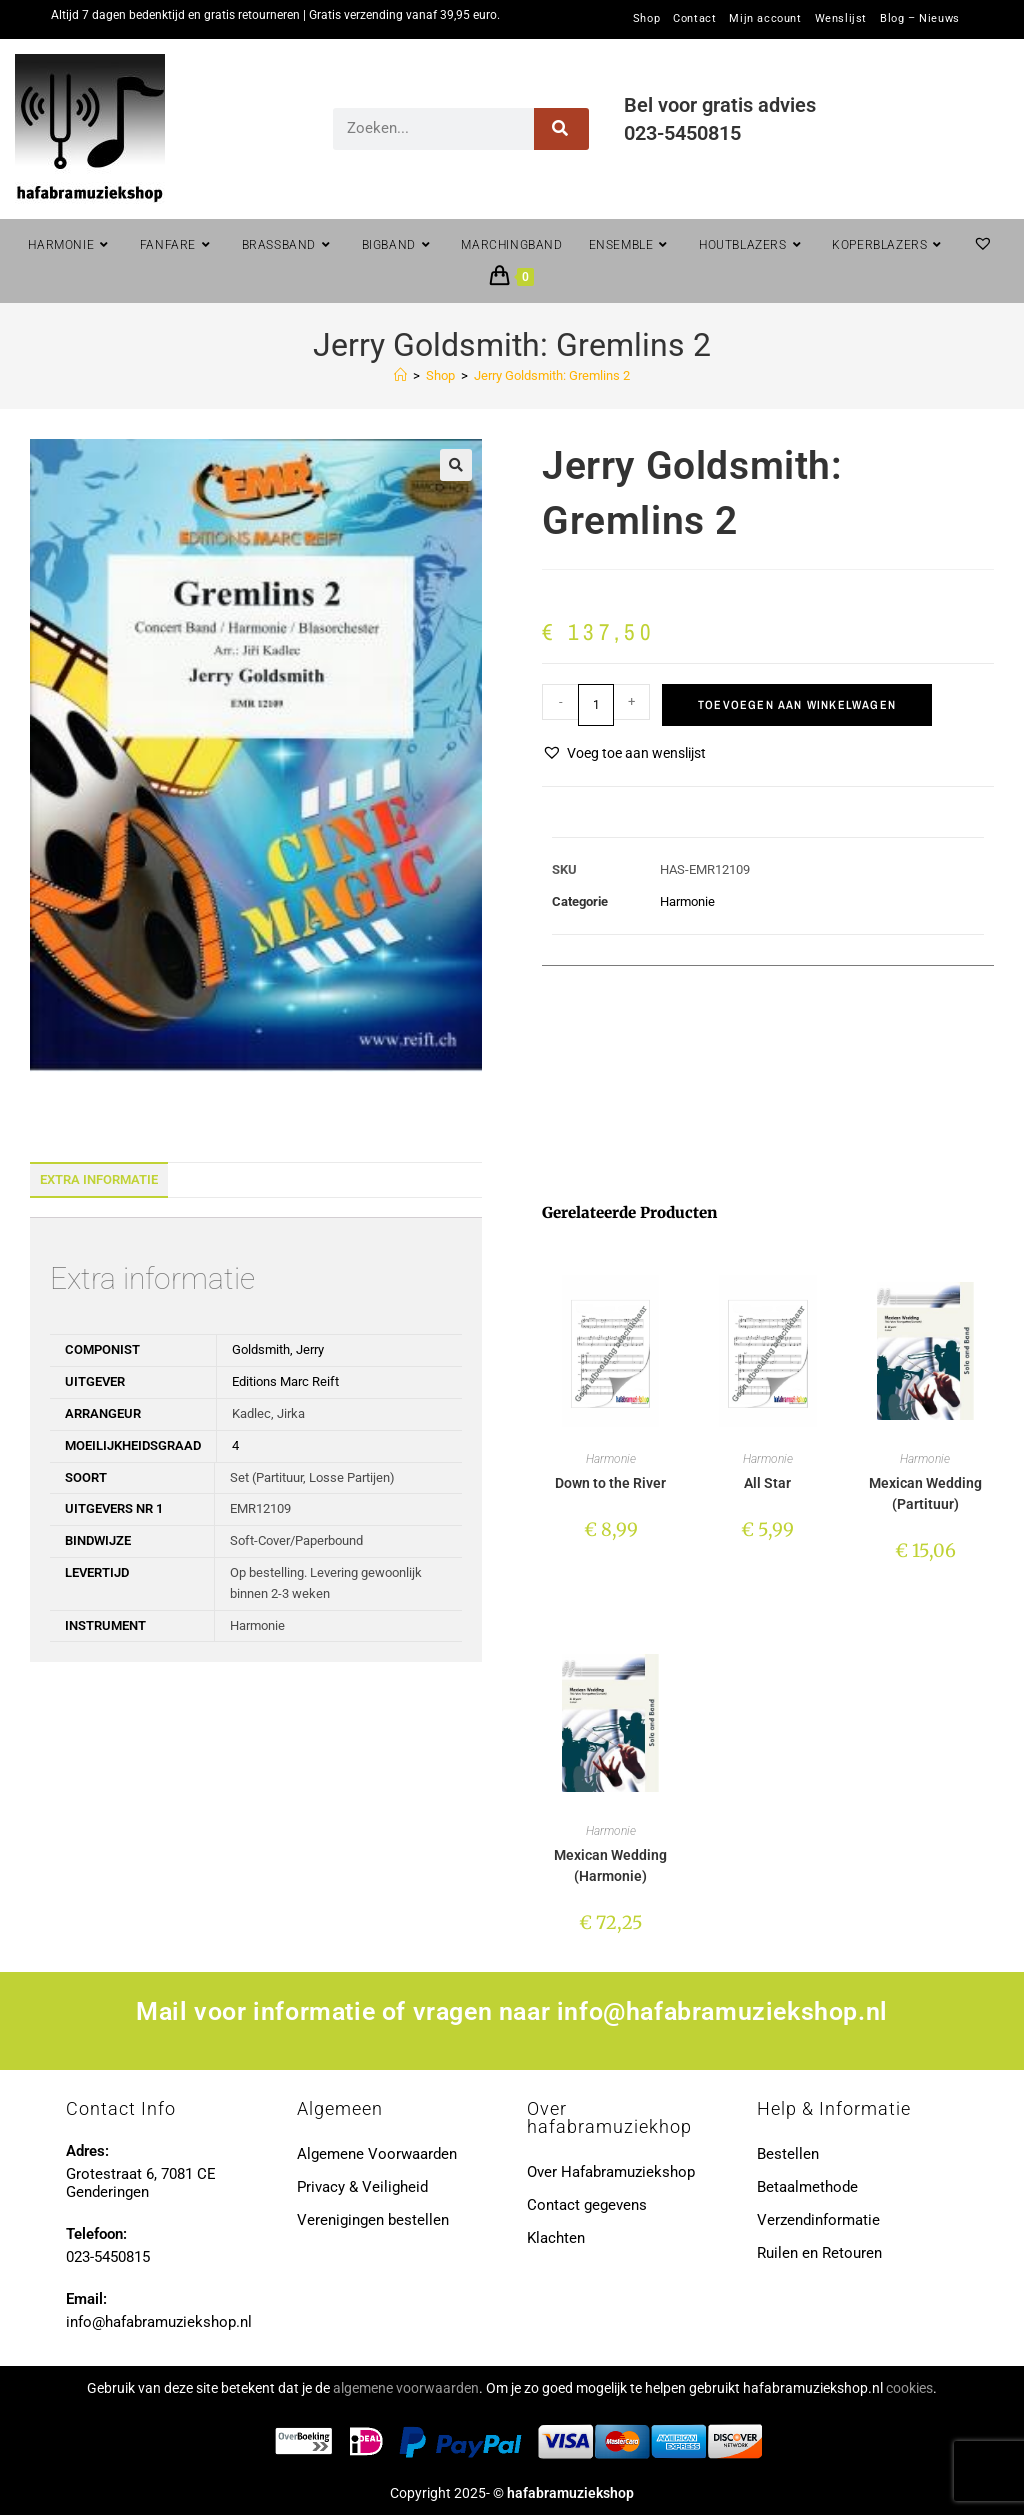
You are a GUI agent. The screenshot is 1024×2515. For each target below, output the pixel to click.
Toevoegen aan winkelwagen (797, 705)
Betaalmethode (807, 2187)
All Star (767, 1483)
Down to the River (610, 1483)
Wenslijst (841, 19)
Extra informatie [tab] (99, 1179)
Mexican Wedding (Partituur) (925, 1493)
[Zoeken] (561, 129)
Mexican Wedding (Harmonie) (610, 1865)
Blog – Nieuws (920, 19)
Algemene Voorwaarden (377, 2154)
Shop (646, 19)
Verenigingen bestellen (373, 2220)
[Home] (400, 375)
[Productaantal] (596, 705)
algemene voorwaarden (406, 2388)
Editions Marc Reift (285, 1381)
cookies (909, 2388)
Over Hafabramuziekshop (611, 2172)
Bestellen (788, 2154)
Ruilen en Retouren (819, 2253)
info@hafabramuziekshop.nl (722, 2011)
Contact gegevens (587, 2205)
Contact (694, 19)
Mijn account (765, 19)
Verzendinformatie (818, 2220)
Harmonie (687, 901)
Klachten (556, 2238)
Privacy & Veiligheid (362, 2187)
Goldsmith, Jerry (278, 1349)
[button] (456, 465)
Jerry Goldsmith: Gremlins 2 (552, 375)
